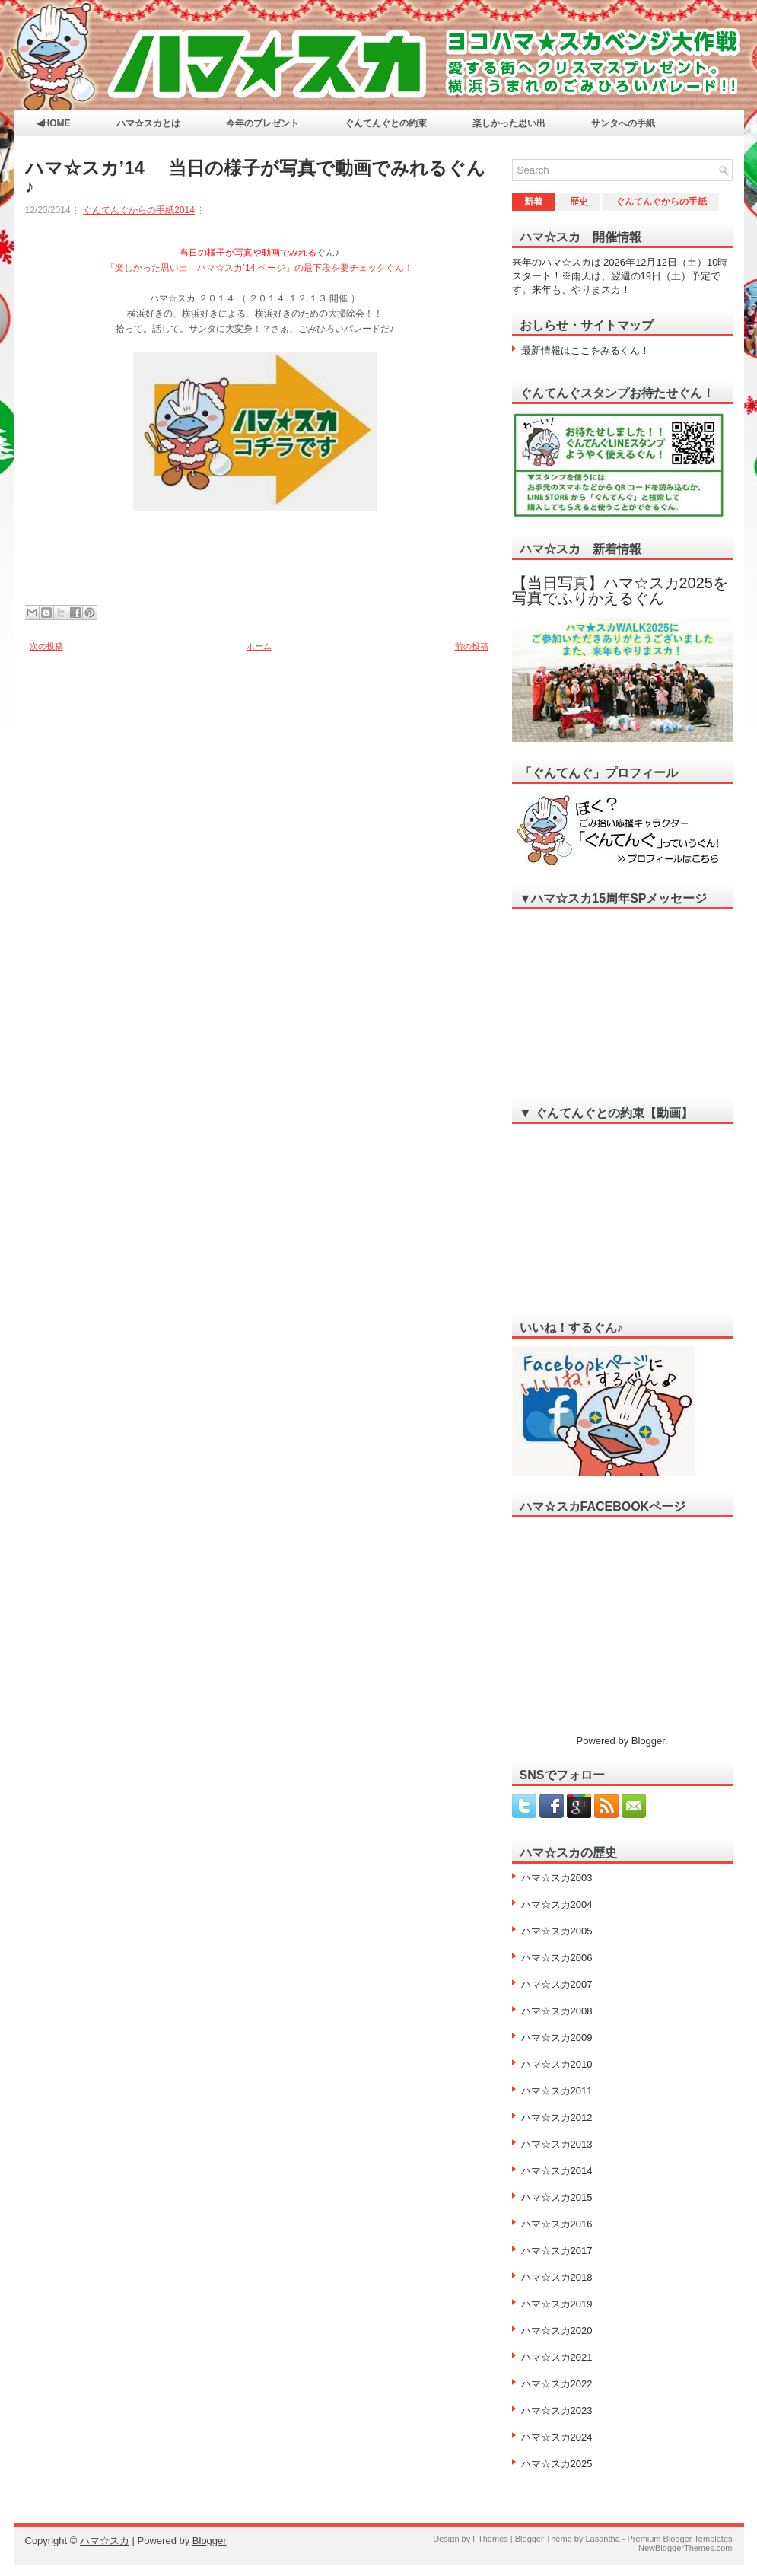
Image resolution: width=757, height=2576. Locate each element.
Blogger (648, 1741)
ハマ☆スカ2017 (557, 2250)
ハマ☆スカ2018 (557, 2277)
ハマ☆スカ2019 (557, 2304)
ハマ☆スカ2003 (557, 1877)
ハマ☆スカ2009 (557, 2037)
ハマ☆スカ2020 (557, 2330)
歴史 (579, 201)
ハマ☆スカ (104, 2540)
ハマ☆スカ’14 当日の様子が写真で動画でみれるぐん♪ (255, 177)
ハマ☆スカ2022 (557, 2384)
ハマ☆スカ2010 (557, 2064)
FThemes (489, 2538)
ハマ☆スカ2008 (557, 2011)
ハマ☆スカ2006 (557, 1957)
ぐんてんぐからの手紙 (661, 201)
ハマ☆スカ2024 (557, 2437)
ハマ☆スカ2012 (557, 2117)
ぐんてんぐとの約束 (386, 123)
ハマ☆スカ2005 (557, 1931)
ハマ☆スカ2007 (557, 1984)
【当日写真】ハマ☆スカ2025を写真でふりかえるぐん (620, 591)
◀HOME (54, 123)
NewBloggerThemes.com (685, 2547)
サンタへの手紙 (623, 123)
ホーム (259, 646)
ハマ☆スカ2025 (557, 2463)
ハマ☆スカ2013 (557, 2144)
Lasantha (602, 2538)
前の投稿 (471, 646)
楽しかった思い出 (508, 123)
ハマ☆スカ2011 (557, 2091)
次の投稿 (46, 646)
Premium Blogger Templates (680, 2538)
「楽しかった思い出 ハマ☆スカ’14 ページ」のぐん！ (254, 268)
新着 (533, 201)
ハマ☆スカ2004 (557, 1904)
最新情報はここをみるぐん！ (585, 350)
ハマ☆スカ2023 (557, 2410)
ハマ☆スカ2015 (557, 2197)
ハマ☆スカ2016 (557, 2224)
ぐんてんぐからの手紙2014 (139, 210)
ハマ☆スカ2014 (557, 2170)
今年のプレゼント (262, 123)
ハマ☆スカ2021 (557, 2357)
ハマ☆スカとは (148, 123)
